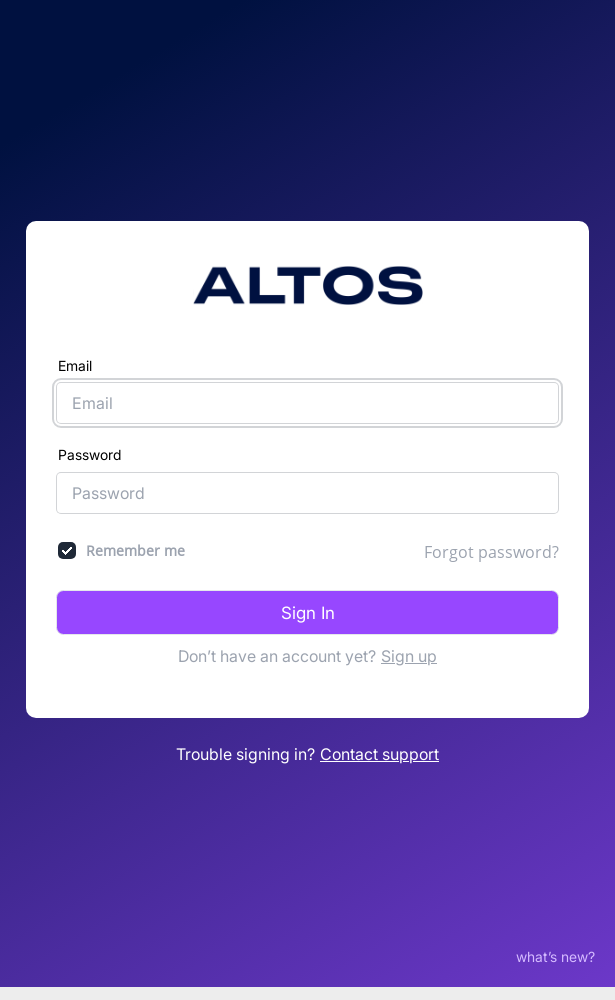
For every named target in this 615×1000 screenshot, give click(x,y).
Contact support (379, 750)
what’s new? (555, 947)
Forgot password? (491, 547)
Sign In (308, 608)
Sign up (409, 652)
